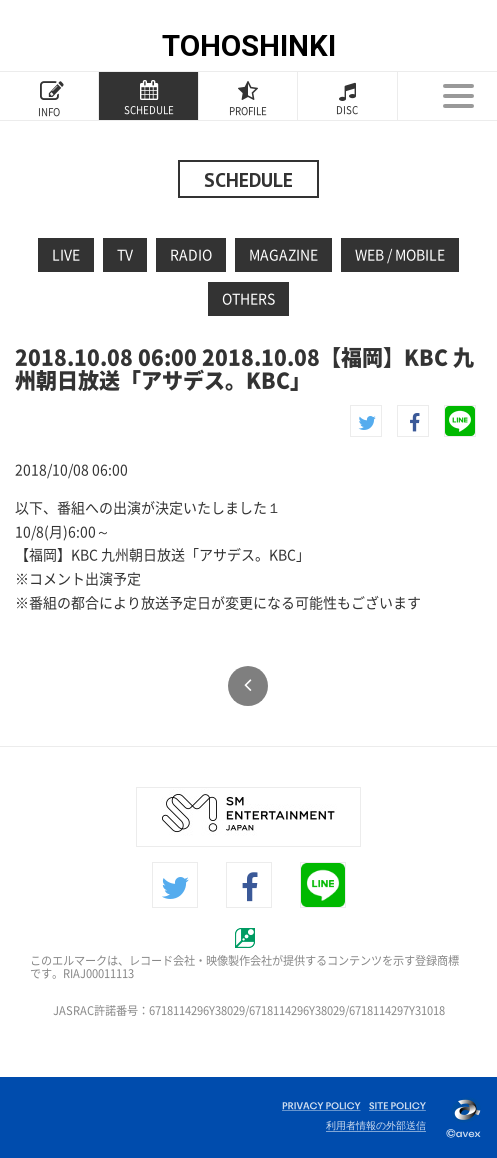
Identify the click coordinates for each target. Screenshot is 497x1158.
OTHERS (248, 299)
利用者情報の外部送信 (376, 1125)
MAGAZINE (283, 255)
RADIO (191, 255)
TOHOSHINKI (249, 46)
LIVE (66, 255)
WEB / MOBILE (400, 255)
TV (125, 255)
